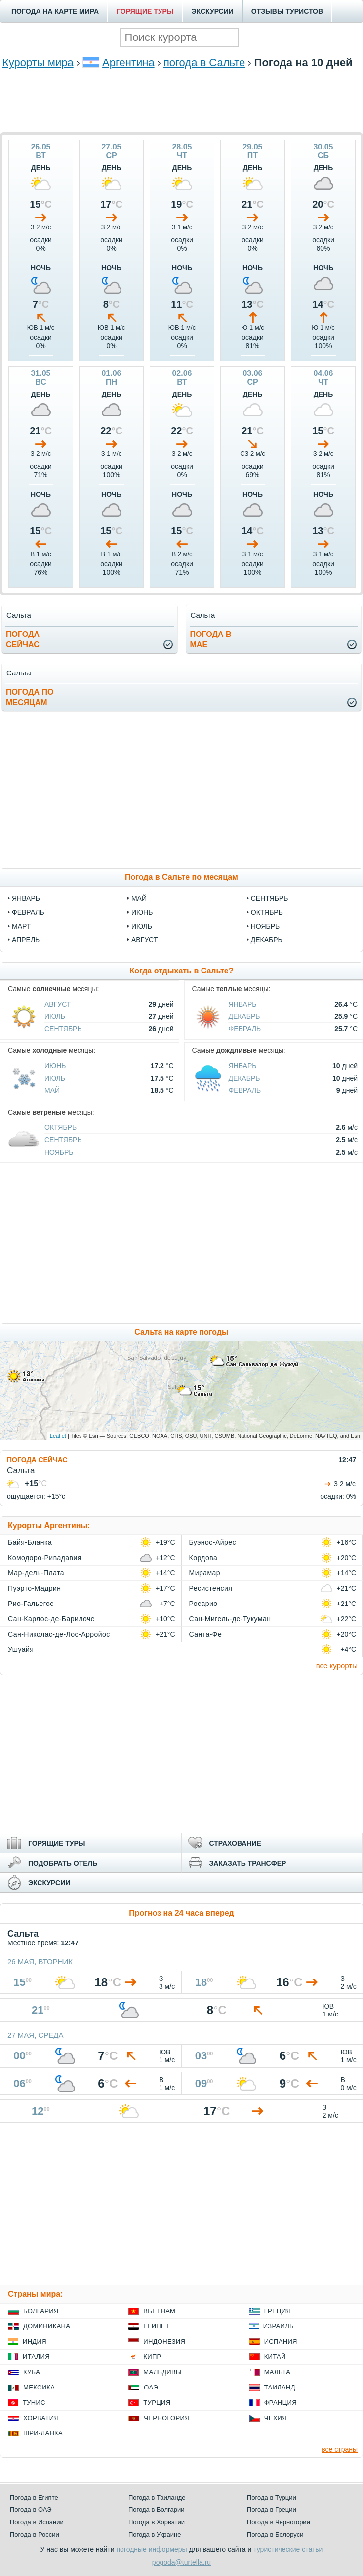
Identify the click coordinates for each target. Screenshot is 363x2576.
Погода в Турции (271, 2497)
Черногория (167, 2418)
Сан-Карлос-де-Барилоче (51, 1619)
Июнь (55, 1066)
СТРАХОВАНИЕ (235, 1843)
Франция (280, 2402)
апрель (26, 940)
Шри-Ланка (43, 2433)
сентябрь (269, 898)
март (21, 926)
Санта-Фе (205, 1634)
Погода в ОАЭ (30, 2509)
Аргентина (128, 62)
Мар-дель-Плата (36, 1573)
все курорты (337, 1665)
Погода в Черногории (278, 2522)
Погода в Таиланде (157, 2497)
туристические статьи (288, 2549)
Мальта (277, 2372)
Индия (34, 2341)
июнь (142, 912)
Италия (36, 2356)
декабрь (266, 940)
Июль (54, 1016)
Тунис (34, 2402)
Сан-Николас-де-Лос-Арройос (59, 1634)
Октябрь (60, 1127)
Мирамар (205, 1573)
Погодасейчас (23, 639)
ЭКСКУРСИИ (213, 11)
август (144, 940)
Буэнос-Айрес (213, 1542)
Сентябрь (63, 1029)
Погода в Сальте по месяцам (181, 877)
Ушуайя (21, 1649)
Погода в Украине (154, 2534)
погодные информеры (152, 2549)
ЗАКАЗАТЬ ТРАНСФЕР (247, 1863)
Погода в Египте (34, 2497)
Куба (31, 2372)
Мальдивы (162, 2372)
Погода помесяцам (29, 697)
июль (141, 926)
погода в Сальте (204, 62)
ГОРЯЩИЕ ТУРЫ (145, 11)
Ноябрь (59, 1152)
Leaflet (58, 1436)
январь (26, 898)
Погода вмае (211, 639)
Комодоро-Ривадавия (44, 1558)
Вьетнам (159, 2311)
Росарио (203, 1603)
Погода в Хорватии (156, 2522)
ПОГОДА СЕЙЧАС (37, 1460)
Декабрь (244, 1016)
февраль (28, 912)
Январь (243, 1004)
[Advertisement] (181, 115)
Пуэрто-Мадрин (34, 1588)
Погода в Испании (37, 2522)
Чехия (275, 2418)
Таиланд (279, 2387)
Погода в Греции (271, 2509)
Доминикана (46, 2326)
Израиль (278, 2326)
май (139, 898)
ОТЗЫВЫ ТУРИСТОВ (287, 11)
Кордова (203, 1558)
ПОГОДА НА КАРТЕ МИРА (55, 11)
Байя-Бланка (30, 1542)
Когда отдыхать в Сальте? (182, 971)
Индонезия (164, 2341)
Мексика (39, 2387)
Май (52, 1090)
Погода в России (34, 2534)
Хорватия (41, 2418)
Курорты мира (38, 62)
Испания (280, 2341)
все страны (340, 2449)
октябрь (267, 912)
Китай (275, 2356)
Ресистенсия (211, 1588)
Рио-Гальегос (31, 1603)
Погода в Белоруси (275, 2534)
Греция (277, 2311)
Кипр (152, 2356)
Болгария (41, 2311)
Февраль (245, 1029)
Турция (156, 2402)
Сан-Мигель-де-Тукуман (230, 1619)
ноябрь (265, 926)
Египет (156, 2326)
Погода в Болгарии (156, 2509)
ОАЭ (151, 2387)
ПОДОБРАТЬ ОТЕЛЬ (62, 1863)
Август (57, 1004)
